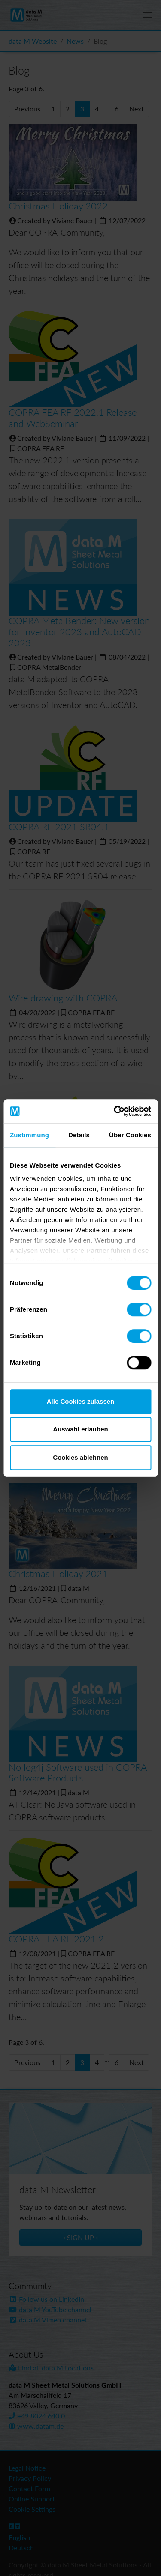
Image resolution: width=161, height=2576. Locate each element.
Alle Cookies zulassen (81, 1401)
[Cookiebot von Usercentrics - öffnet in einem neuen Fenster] (114, 1111)
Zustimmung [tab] (29, 1135)
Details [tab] (79, 1135)
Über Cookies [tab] (130, 1135)
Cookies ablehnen (80, 1457)
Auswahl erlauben (80, 1429)
